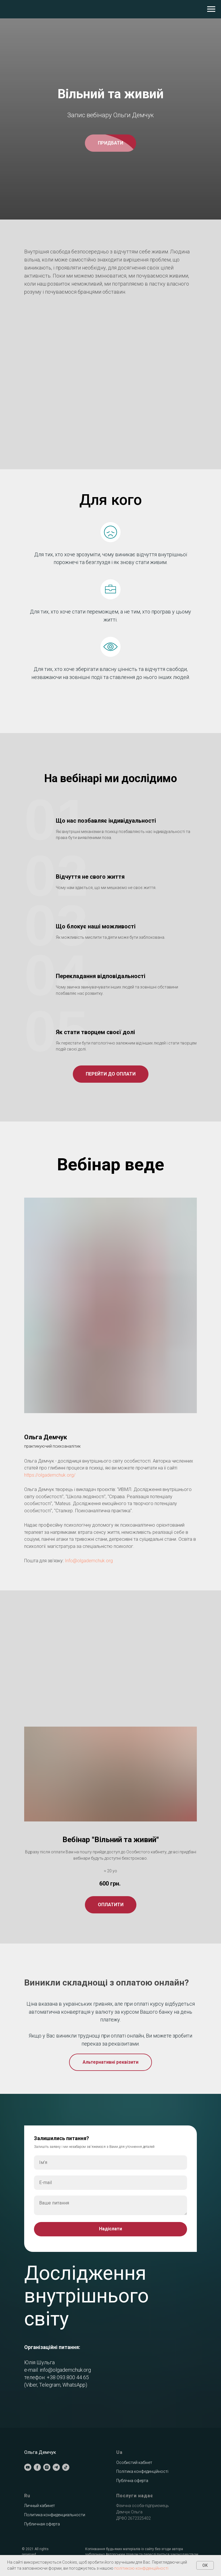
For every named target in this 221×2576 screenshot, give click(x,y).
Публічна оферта (132, 2480)
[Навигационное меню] (211, 9)
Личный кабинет (39, 2505)
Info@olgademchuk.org (89, 1560)
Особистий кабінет (134, 2462)
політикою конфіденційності (141, 2568)
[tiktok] (65, 2467)
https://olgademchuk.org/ (49, 1475)
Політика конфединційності (142, 2471)
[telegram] (56, 2467)
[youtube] (27, 2467)
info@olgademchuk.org (65, 2370)
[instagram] (46, 2467)
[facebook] (37, 2467)
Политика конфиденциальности (54, 2514)
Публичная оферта (42, 2524)
